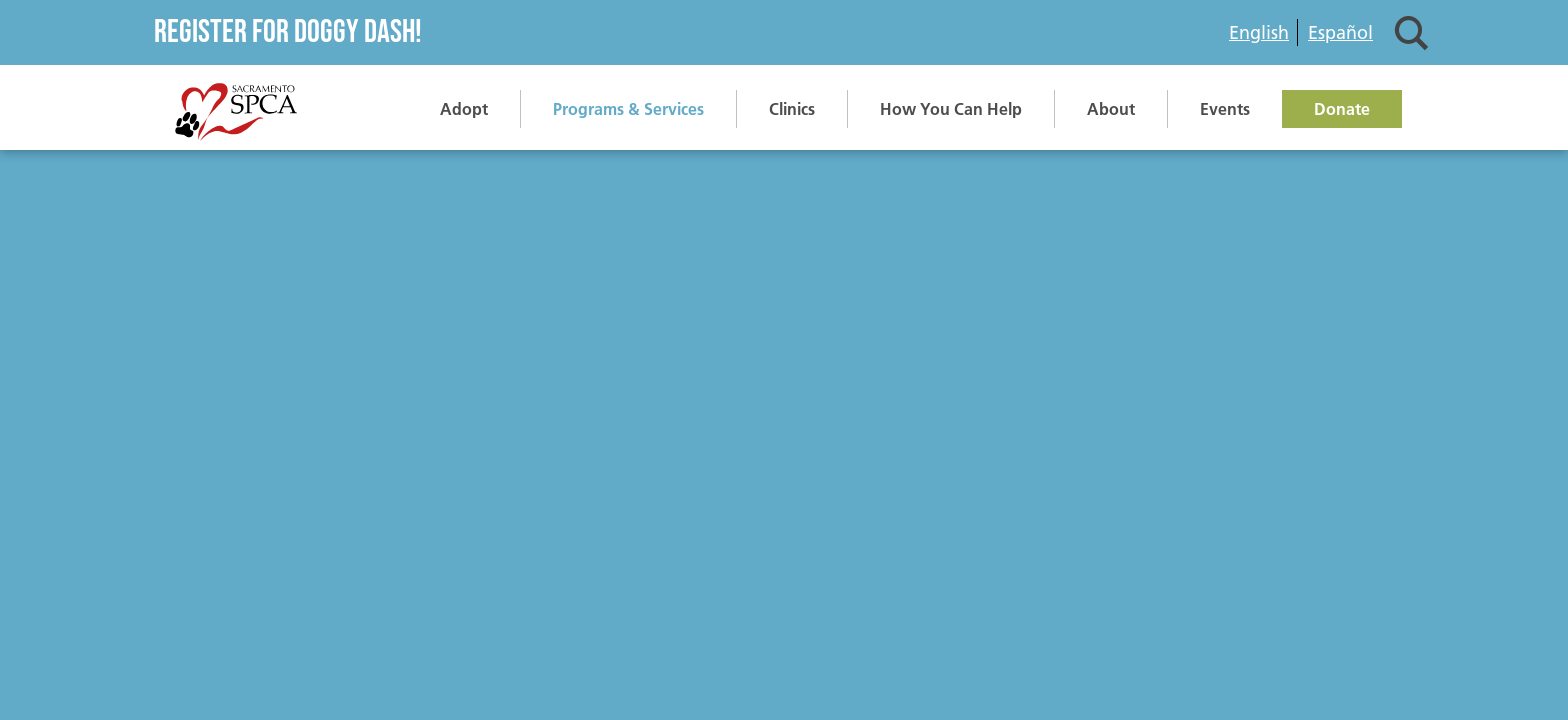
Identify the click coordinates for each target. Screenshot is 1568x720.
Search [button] (1411, 32)
